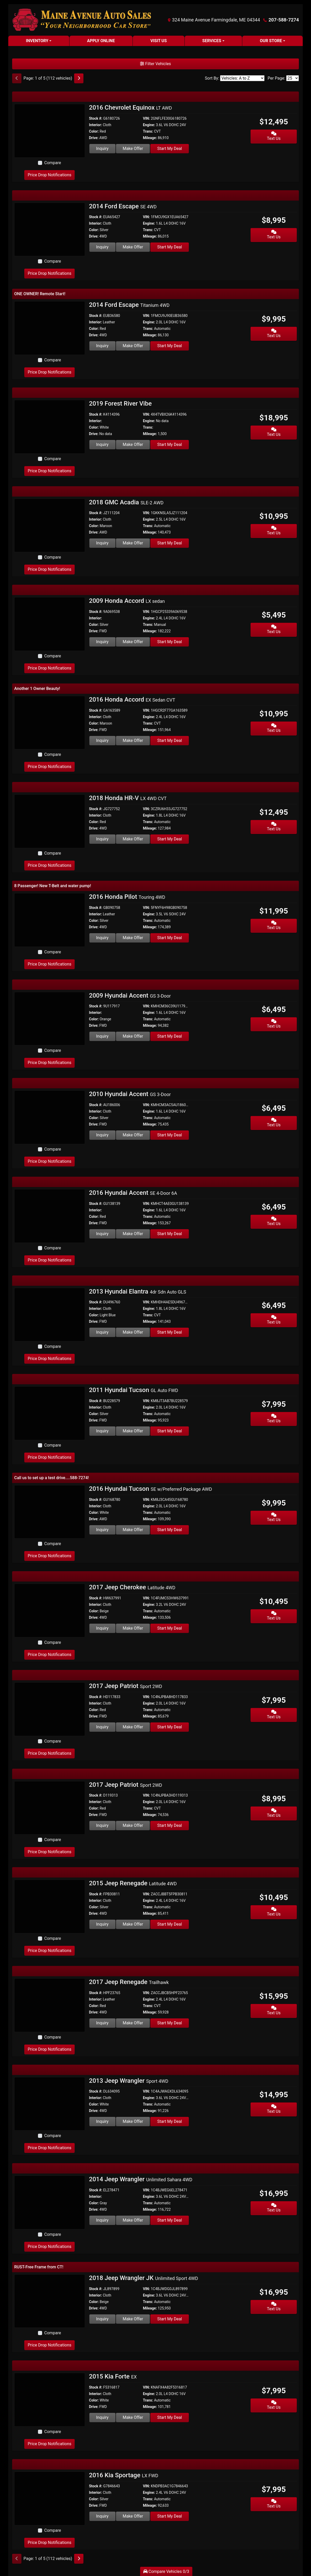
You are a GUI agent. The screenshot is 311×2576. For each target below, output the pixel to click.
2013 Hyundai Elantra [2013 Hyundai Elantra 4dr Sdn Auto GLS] (137, 1291)
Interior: (95, 125)
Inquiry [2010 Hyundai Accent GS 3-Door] (102, 1135)
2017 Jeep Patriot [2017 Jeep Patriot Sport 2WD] (125, 1686)
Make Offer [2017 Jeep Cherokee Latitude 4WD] (133, 1628)
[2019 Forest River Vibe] (49, 426)
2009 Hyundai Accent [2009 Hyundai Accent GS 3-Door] (130, 995)
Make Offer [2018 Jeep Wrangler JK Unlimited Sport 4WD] (133, 2318)
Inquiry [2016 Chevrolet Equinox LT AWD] (102, 148)
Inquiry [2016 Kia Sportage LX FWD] (102, 2516)
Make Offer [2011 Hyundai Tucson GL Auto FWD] (133, 1430)
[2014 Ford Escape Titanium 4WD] (49, 327)
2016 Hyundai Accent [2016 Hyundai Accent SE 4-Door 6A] (133, 1192)
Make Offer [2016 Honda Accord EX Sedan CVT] (133, 740)
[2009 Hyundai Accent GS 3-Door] (49, 1018)
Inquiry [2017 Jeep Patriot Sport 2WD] (102, 1726)
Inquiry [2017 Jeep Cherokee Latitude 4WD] (102, 1628)
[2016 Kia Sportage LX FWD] (49, 2498)
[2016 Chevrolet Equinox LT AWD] (49, 130)
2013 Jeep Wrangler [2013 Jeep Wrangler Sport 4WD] (128, 2080)
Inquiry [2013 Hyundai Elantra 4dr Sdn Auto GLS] (102, 1332)
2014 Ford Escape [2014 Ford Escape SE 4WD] (123, 206)
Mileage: (150, 138)
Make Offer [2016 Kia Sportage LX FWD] (133, 2516)
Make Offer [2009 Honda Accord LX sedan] (133, 641)
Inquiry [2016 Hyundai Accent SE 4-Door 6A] (102, 1233)
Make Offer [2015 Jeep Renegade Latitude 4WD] (133, 1924)
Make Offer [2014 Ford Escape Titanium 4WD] (133, 345)
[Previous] (16, 78)
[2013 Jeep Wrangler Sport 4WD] (49, 2103)
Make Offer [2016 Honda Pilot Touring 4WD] (133, 937)
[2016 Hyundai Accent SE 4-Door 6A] (49, 1215)
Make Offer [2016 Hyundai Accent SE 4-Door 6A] (133, 1233)
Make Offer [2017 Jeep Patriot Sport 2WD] (133, 1726)
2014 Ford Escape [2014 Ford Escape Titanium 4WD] (129, 304)
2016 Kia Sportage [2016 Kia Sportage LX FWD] (123, 2475)
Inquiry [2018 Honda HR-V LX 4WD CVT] (102, 839)
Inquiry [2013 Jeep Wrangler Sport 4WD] (102, 2121)
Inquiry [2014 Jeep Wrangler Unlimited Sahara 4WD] (102, 2220)
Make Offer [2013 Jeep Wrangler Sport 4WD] (133, 2121)
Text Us (273, 136)
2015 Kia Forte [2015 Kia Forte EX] (113, 2376)
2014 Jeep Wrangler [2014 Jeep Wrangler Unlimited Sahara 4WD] (140, 2179)
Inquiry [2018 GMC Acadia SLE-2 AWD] (102, 543)
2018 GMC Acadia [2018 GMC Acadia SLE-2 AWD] (126, 502)
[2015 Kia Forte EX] (49, 2399)
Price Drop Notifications (49, 174)
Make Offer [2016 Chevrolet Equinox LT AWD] (133, 148)
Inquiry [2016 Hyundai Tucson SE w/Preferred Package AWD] (102, 1529)
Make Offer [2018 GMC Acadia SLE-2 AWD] (133, 543)
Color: (94, 131)
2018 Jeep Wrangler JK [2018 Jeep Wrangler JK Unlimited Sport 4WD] (143, 2278)
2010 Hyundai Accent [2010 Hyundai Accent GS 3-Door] (130, 1094)
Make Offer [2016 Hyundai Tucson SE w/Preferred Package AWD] (133, 1529)
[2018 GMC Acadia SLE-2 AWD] (49, 525)
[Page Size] (292, 78)
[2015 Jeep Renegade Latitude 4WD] (49, 1906)
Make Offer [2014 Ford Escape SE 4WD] (133, 247)
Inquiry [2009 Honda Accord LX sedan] (102, 641)
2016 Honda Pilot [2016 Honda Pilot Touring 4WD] (127, 896)
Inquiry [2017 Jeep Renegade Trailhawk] (102, 2022)
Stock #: (96, 118)
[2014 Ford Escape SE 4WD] (49, 229)
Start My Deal (169, 148)
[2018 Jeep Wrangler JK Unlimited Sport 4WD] (49, 2300)
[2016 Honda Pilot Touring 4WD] (49, 919)
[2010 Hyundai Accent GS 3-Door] (49, 1116)
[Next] (78, 78)
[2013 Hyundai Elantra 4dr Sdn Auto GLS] (49, 1314)
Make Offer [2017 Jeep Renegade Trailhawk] (133, 2022)
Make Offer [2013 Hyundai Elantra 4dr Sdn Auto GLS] (133, 1332)
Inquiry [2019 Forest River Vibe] (102, 444)
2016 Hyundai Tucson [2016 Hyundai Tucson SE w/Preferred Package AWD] (150, 1488)
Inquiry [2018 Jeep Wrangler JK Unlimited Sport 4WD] (102, 2318)
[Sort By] (242, 78)
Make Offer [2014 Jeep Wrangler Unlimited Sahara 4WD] (133, 2220)
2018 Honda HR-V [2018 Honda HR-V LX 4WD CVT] (128, 798)
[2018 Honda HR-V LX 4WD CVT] (49, 820)
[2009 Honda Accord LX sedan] (49, 623)
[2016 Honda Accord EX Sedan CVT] (49, 722)
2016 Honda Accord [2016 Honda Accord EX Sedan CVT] (132, 699)
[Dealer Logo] (81, 20)
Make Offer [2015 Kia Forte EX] (133, 2417)
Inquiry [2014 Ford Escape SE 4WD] (102, 247)
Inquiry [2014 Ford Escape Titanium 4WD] (102, 345)
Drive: (93, 138)
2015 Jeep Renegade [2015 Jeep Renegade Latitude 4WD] (133, 1883)
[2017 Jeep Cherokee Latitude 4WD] (49, 1610)
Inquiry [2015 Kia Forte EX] (102, 2417)
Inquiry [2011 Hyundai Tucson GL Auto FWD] (102, 1430)
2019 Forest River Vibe (120, 403)
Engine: (149, 125)
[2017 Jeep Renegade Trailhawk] (49, 2004)
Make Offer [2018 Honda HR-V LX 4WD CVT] (133, 839)
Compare (52, 162)
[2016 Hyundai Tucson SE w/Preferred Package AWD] (49, 1511)
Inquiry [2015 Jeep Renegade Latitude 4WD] (102, 1924)
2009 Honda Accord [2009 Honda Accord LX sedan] (127, 600)
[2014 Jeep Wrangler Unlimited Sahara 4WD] (49, 2202)
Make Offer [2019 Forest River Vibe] (133, 444)
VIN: (146, 118)
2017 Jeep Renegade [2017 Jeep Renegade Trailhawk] (129, 1982)
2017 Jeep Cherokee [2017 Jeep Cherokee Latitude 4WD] (132, 1587)
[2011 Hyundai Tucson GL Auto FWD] (49, 1412)
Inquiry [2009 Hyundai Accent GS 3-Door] (102, 1036)
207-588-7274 (284, 19)
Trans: (148, 131)
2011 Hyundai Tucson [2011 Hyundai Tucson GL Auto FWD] (133, 1390)
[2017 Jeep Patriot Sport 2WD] (49, 1708)
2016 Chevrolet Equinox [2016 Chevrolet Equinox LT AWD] (130, 107)
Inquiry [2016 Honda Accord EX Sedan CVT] (102, 740)
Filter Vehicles (155, 63)
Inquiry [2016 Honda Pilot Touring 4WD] (102, 937)
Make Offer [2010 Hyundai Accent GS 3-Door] (133, 1135)
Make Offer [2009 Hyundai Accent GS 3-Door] (133, 1036)
